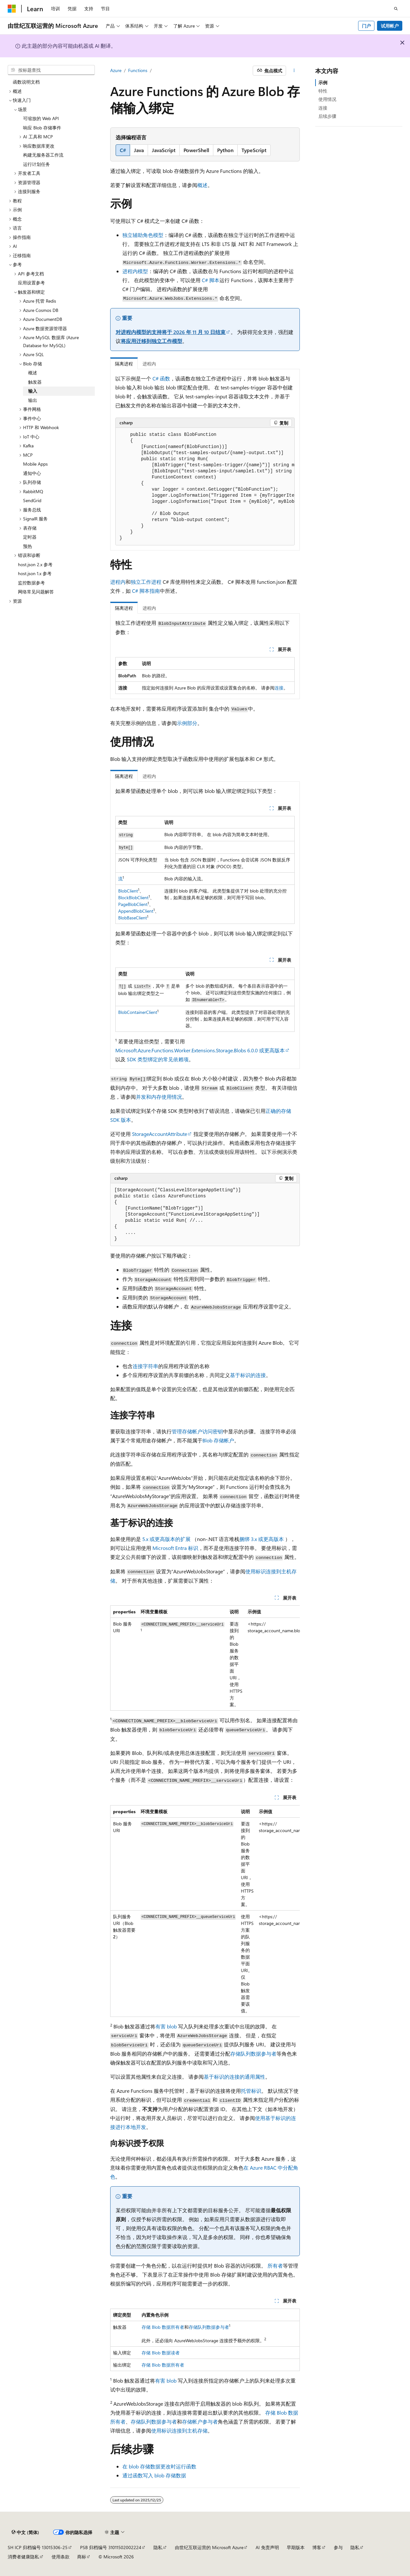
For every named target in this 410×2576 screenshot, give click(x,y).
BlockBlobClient (133, 897)
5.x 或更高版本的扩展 (166, 1539)
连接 (279, 688)
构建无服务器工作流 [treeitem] (43, 155)
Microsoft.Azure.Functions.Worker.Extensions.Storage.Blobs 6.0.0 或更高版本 (200, 1050)
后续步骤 (327, 116)
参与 (338, 2547)
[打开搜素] (396, 8)
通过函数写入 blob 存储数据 (154, 2475)
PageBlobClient (133, 904)
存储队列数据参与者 (253, 2053)
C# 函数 (161, 378)
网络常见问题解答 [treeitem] (36, 592)
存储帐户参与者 (200, 2421)
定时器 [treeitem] (30, 537)
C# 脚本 (210, 280)
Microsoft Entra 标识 (175, 1548)
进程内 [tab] (149, 364)
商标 (81, 2557)
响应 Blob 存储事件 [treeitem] (42, 128)
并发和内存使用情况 (159, 1096)
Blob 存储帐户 (218, 1440)
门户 (366, 26)
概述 (202, 185)
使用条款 (61, 2557)
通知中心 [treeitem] (32, 473)
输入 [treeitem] (32, 391)
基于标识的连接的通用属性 (234, 2076)
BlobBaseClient (132, 918)
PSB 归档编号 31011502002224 (110, 2547)
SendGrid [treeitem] (32, 500)
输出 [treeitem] (32, 400)
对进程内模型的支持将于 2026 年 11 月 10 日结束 (171, 332)
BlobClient (128, 891)
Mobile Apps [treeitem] (35, 464)
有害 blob (166, 2026)
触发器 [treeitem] (35, 382)
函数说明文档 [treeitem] (26, 82)
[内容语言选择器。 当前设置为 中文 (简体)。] (25, 2532)
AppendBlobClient (135, 911)
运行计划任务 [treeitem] (36, 164)
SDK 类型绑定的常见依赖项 (158, 1059)
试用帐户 (390, 26)
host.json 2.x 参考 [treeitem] (35, 564)
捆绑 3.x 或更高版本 (261, 1539)
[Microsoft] (12, 8)
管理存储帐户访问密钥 (197, 1431)
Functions (137, 70)
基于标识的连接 (248, 1375)
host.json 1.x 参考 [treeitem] (35, 573)
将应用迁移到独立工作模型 (151, 341)
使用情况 (327, 99)
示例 (322, 82)
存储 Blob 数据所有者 (163, 2327)
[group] (205, 486)
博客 (316, 2547)
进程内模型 (135, 271)
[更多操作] (294, 71)
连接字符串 (145, 1366)
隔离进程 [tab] (124, 364)
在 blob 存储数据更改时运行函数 (159, 2466)
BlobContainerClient (137, 1012)
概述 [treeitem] (32, 373)
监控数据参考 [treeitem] (31, 583)
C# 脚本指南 (146, 590)
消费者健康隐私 (23, 2557)
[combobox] (51, 70)
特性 (322, 91)
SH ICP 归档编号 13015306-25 (38, 2547)
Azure (115, 70)
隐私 (157, 2547)
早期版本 (296, 2547)
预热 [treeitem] (27, 546)
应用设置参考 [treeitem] (31, 283)
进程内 (118, 581)
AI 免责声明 (267, 2547)
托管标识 (251, 2090)
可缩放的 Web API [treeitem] (41, 118)
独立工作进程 (146, 581)
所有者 (275, 2265)
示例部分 (187, 723)
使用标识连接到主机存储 (179, 2430)
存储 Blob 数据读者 (161, 2353)
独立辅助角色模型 (142, 235)
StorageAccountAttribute (159, 1133)
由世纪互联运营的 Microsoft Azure (209, 2547)
